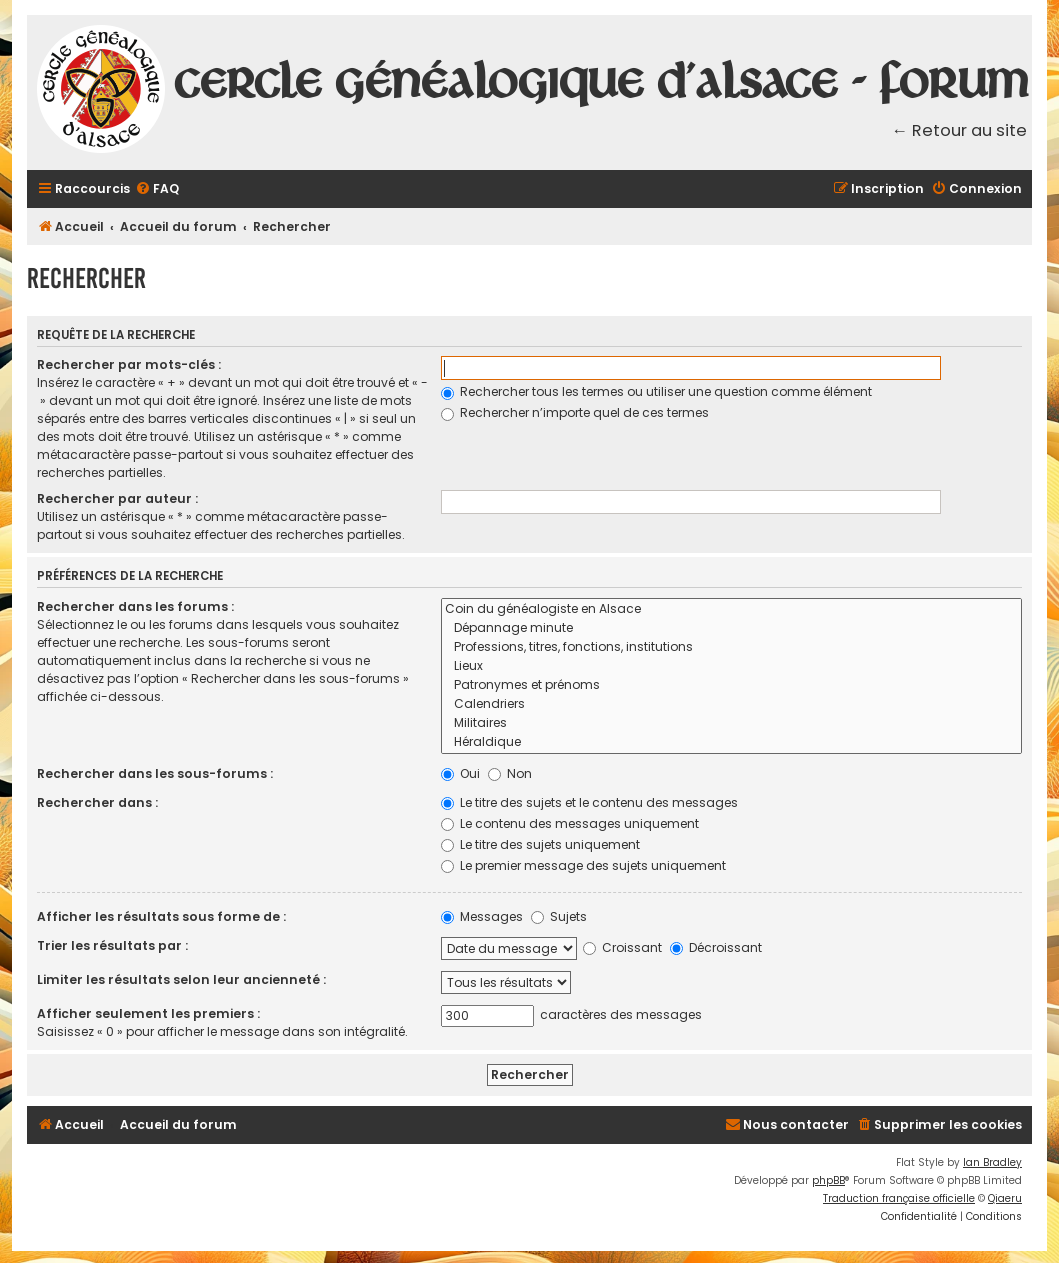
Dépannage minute (731, 628)
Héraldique (731, 742)
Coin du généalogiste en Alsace (731, 609)
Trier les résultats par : (112, 945)
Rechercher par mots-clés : (129, 364)
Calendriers (731, 704)
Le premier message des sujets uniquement (583, 865)
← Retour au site (960, 130)
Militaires (731, 723)
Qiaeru (1005, 1198)
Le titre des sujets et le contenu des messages (589, 802)
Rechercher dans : (97, 802)
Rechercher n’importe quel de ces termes (575, 412)
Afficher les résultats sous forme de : (161, 916)
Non (510, 773)
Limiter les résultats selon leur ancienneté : (181, 979)
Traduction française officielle (899, 1198)
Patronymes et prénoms (731, 685)
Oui (460, 773)
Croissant (622, 947)
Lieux (731, 666)
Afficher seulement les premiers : (148, 1013)
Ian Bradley (992, 1162)
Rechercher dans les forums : (135, 606)
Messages (482, 916)
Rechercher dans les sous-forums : (155, 773)
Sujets (559, 916)
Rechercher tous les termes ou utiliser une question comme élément (656, 391)
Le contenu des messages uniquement (570, 823)
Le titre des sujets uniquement (540, 844)
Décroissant (716, 947)
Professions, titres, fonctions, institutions (731, 647)
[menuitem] (157, 189)
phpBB (828, 1180)
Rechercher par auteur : (117, 498)
